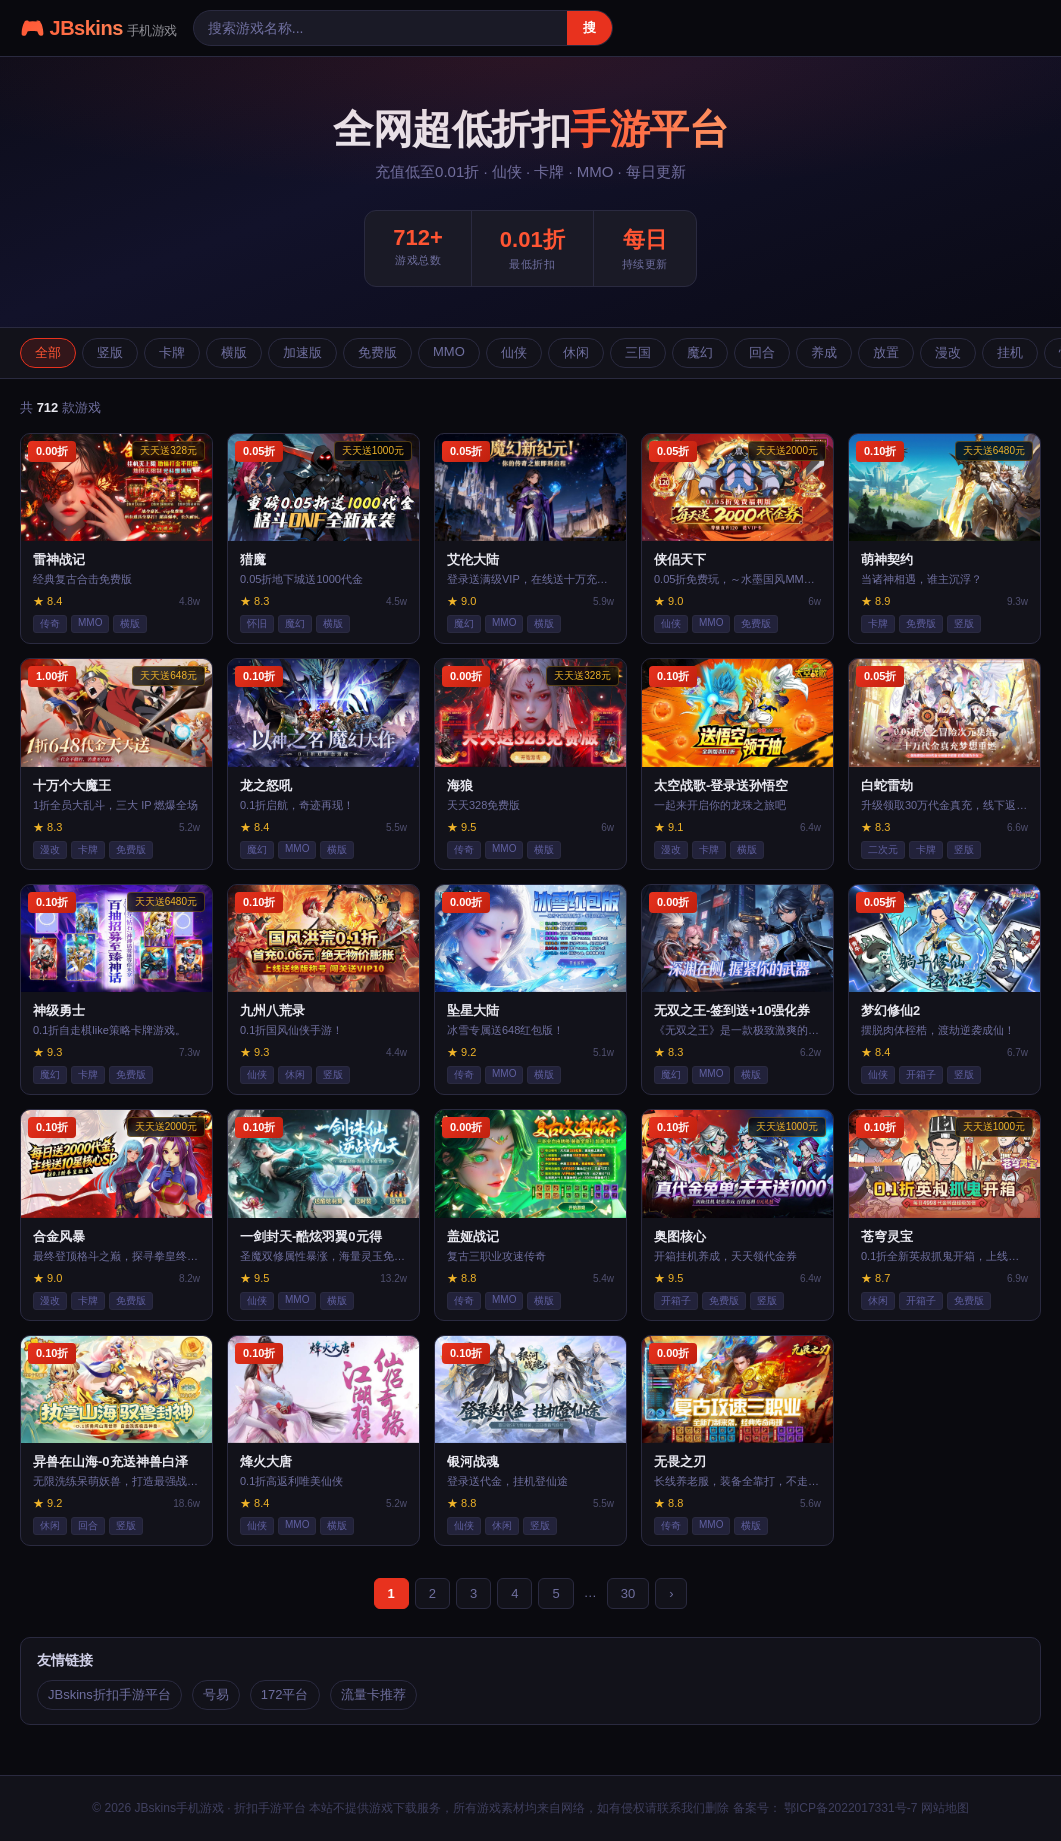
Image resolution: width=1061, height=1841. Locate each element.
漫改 (948, 352)
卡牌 (172, 352)
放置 (886, 352)
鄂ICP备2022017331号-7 (849, 1808)
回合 (762, 352)
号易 (216, 1694)
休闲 (576, 352)
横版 (234, 352)
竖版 (110, 352)
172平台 (285, 1694)
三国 (638, 352)
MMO (449, 351)
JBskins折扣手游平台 (109, 1694)
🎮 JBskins (98, 28)
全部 (48, 352)
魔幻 (700, 352)
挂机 (1010, 352)
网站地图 (945, 1808)
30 (628, 1593)
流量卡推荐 (373, 1694)
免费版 (377, 352)
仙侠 (514, 352)
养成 (824, 352)
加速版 (302, 352)
